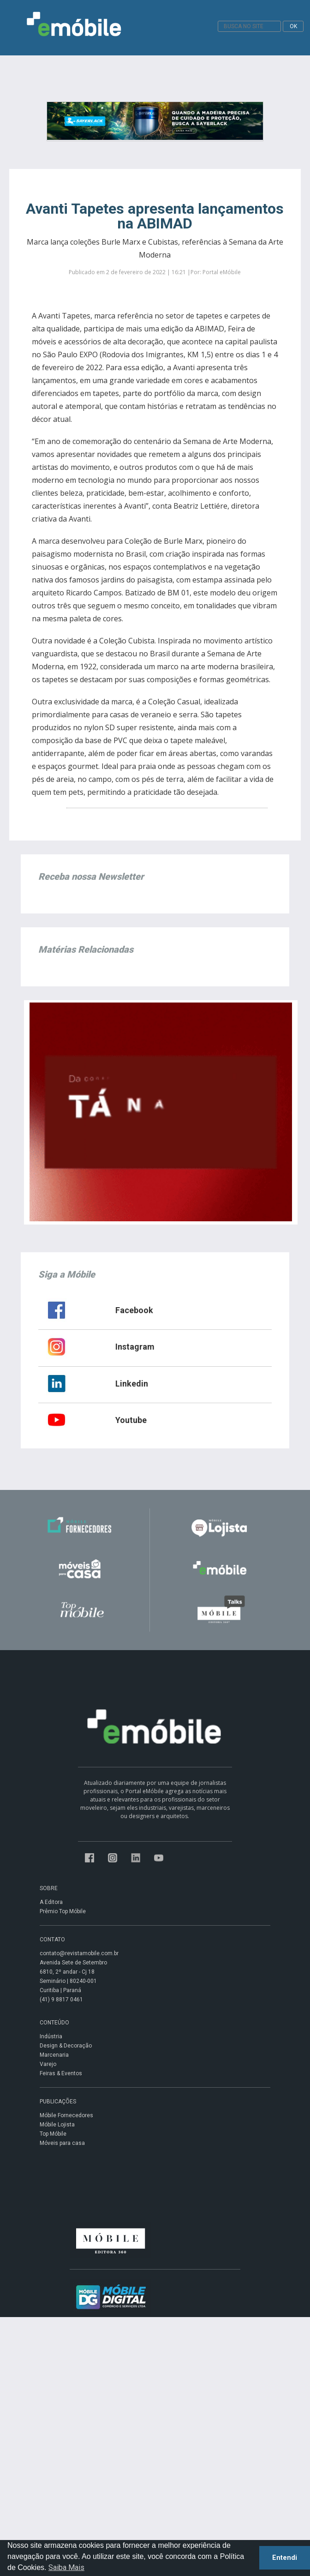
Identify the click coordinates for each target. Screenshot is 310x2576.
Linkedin (131, 1383)
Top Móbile (53, 2134)
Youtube (131, 1420)
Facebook (134, 1310)
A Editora (51, 1902)
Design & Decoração (66, 2045)
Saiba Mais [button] (66, 2567)
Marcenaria (54, 2055)
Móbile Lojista (57, 2124)
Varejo (48, 2064)
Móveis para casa (62, 2143)
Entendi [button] (284, 2558)
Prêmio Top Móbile (63, 1911)
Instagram (135, 1346)
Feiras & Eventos (61, 2073)
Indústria (51, 2036)
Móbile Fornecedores (66, 2115)
